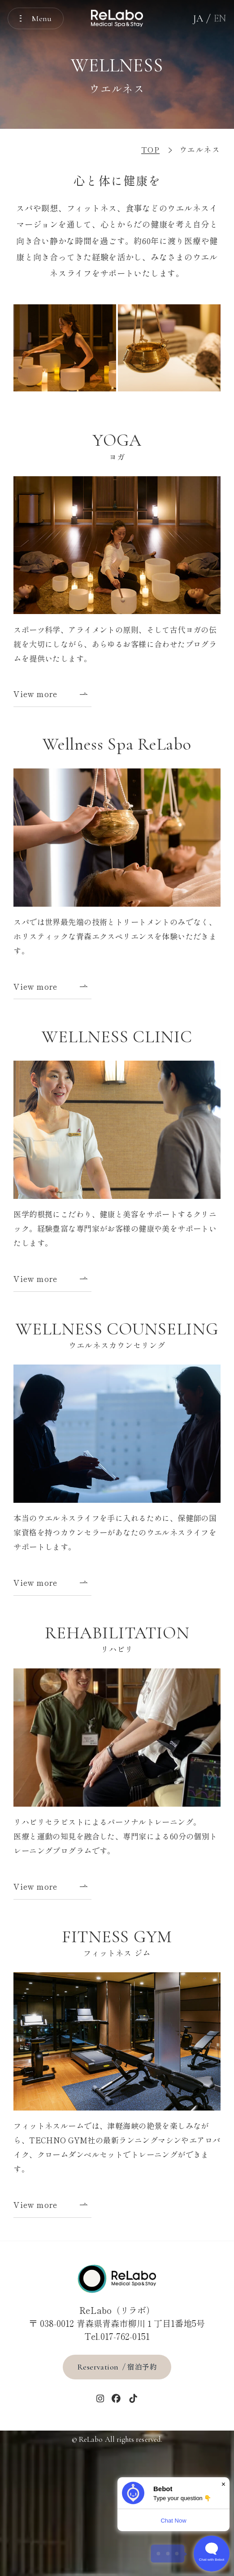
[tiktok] (133, 2399)
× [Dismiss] (223, 2484)
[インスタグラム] (100, 2399)
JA (198, 18)
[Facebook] (116, 2399)
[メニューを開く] (36, 18)
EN (220, 18)
